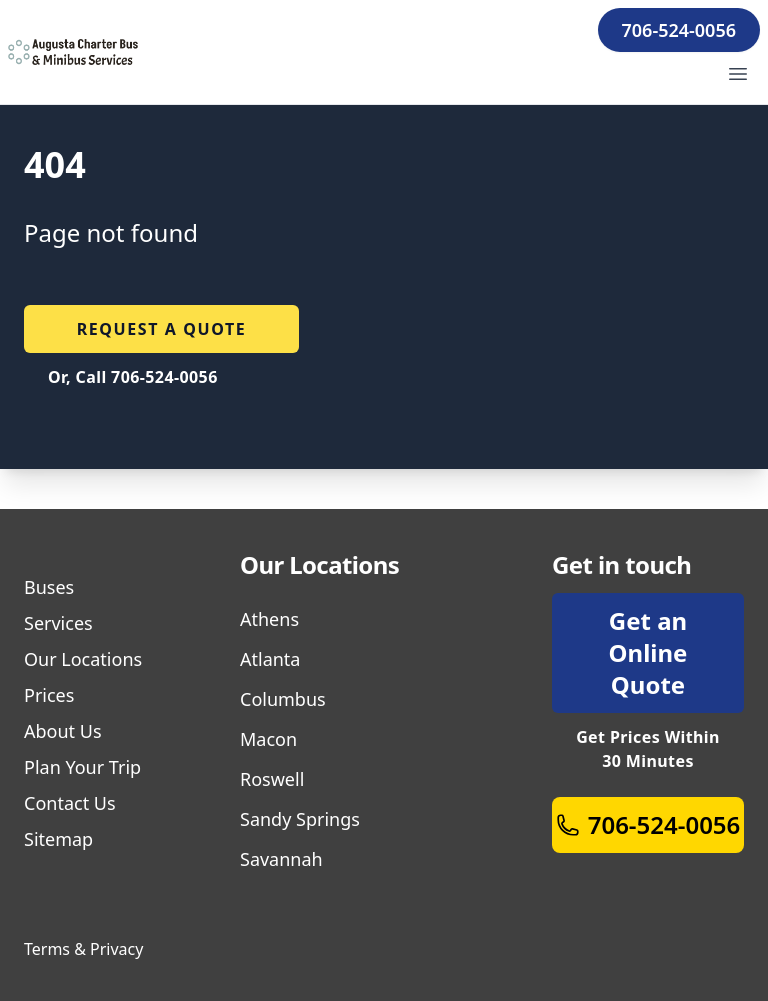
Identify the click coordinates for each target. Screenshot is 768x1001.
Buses (49, 587)
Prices (49, 695)
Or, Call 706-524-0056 (133, 377)
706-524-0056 (679, 30)
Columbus (283, 699)
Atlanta (270, 659)
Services (58, 623)
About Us (63, 731)
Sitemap (58, 839)
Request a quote (162, 329)
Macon (268, 739)
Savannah (281, 859)
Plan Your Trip (82, 767)
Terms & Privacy (83, 949)
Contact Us (70, 803)
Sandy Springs (300, 819)
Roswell (272, 779)
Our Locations (83, 659)
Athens (269, 619)
